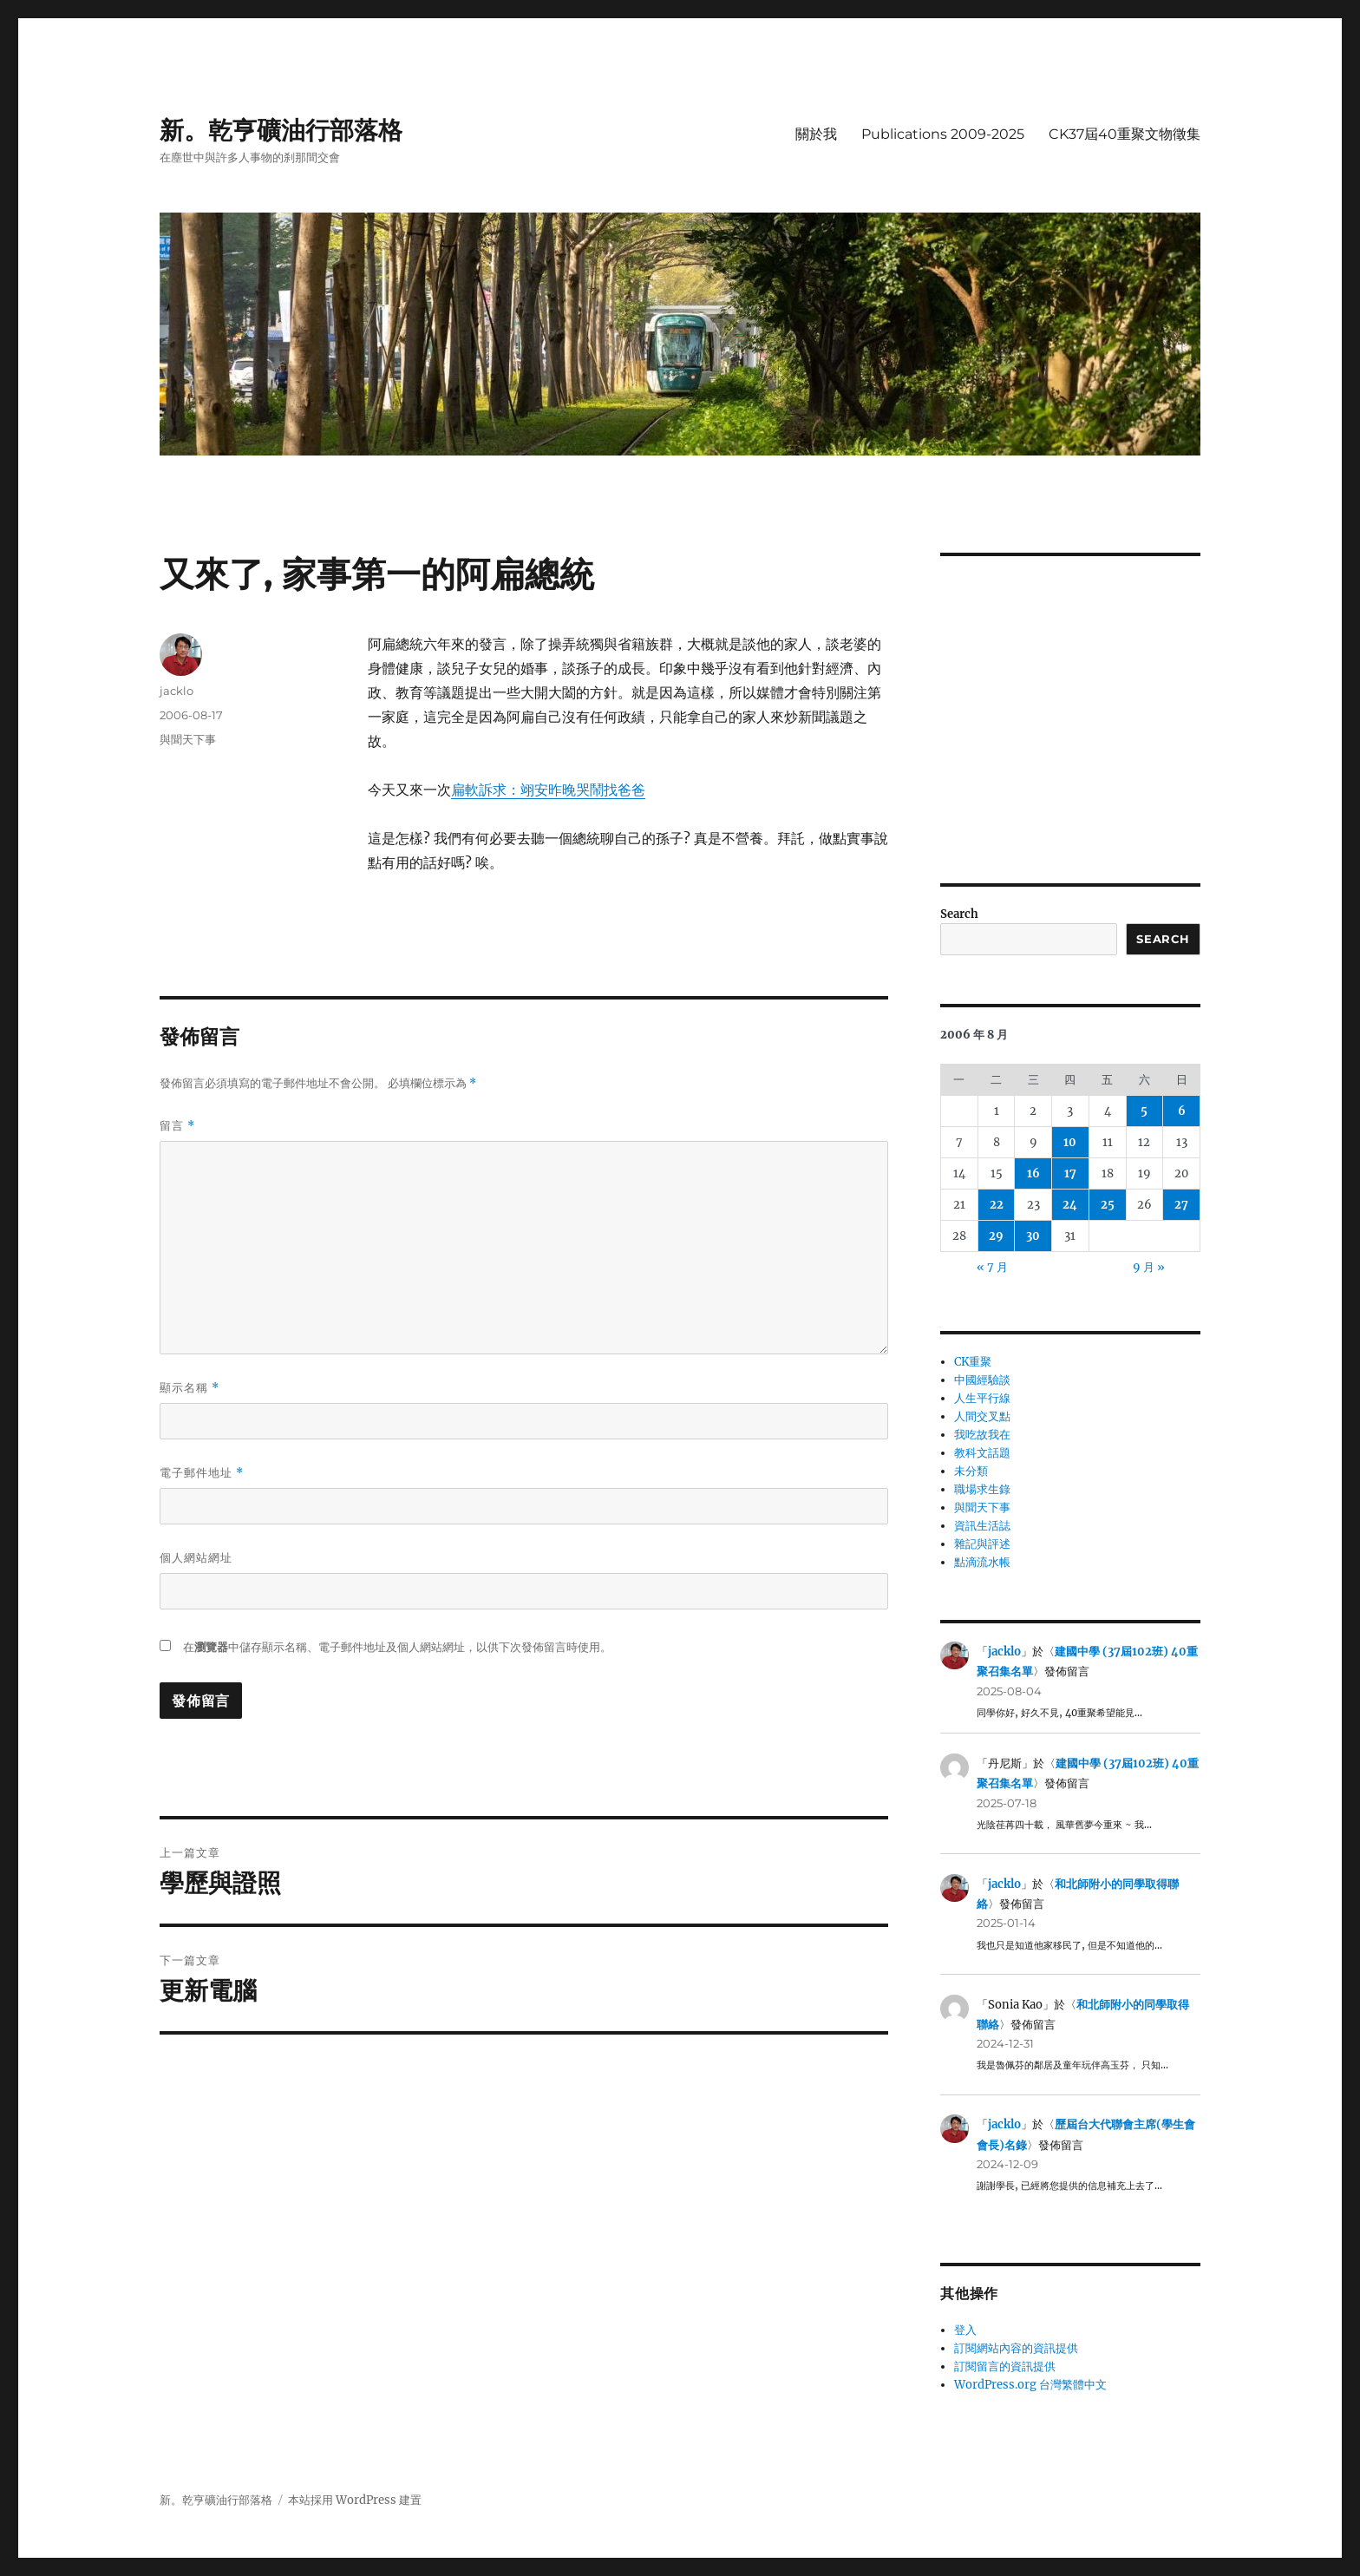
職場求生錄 (982, 1489)
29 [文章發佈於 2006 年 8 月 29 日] (996, 1236)
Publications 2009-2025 (942, 134)
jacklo (176, 691)
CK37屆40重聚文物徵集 (1124, 134)
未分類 (971, 1471)
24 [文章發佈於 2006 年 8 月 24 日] (1069, 1204)
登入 (965, 2330)
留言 (177, 1125)
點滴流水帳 (982, 1562)
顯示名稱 (189, 1387)
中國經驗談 (982, 1380)
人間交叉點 (982, 1416)
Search (959, 914)
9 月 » (1149, 1267)
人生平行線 (982, 1398)
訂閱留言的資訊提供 (1005, 2366)
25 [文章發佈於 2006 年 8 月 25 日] (1108, 1204)
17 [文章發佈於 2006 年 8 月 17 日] (1070, 1173)
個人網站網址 (196, 1557)
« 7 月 (992, 1267)
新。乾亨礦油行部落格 (281, 130)
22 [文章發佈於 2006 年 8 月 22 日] (997, 1204)
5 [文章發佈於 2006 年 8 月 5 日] (1144, 1111)
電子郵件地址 (202, 1472)
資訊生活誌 (982, 1525)
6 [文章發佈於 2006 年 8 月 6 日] (1182, 1111)
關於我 (816, 134)
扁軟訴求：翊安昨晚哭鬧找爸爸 (548, 789)
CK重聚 (972, 1361)
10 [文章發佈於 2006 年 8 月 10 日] (1069, 1142)
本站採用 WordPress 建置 (355, 2500)
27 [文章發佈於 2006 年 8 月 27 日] (1181, 1204)
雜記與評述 (982, 1544)
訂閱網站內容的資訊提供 (1016, 2348)
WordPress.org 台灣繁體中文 (1030, 2384)
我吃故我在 (982, 1434)
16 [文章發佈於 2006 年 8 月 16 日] (1033, 1173)
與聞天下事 (188, 739)
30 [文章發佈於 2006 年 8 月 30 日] (1033, 1236)
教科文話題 (982, 1452)
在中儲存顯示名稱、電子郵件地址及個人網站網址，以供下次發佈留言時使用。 (397, 1647)
